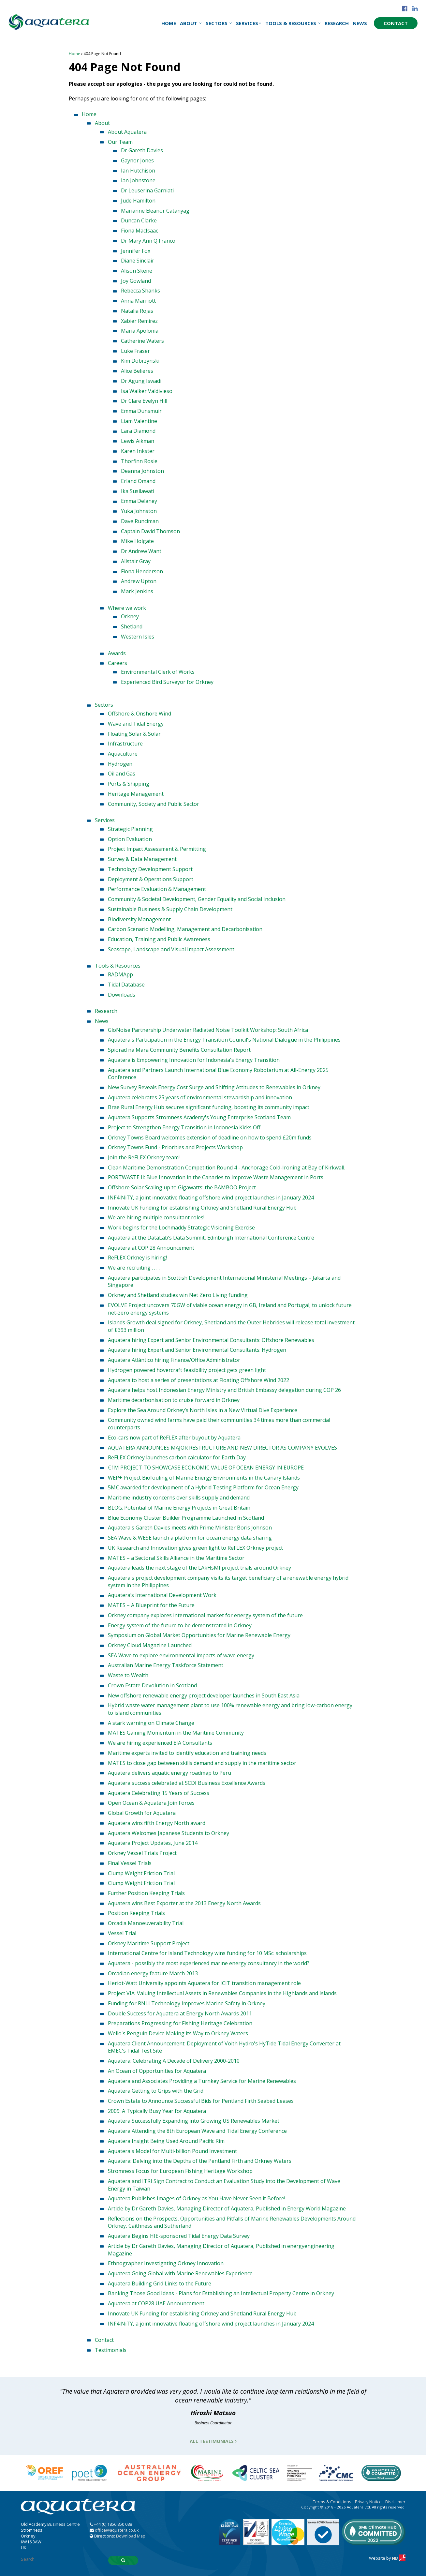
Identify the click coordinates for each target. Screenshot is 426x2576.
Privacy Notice (368, 2502)
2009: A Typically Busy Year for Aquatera (157, 2111)
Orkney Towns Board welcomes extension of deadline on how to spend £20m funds (210, 1137)
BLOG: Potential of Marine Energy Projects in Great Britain (179, 1507)
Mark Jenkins (137, 591)
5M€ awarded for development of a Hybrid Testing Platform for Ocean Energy (203, 1487)
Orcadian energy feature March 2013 (153, 1973)
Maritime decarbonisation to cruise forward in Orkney (174, 1400)
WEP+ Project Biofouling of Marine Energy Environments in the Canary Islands (204, 1477)
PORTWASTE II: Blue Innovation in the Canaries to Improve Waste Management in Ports (215, 1177)
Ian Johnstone (138, 180)
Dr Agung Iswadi (141, 380)
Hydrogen (120, 763)
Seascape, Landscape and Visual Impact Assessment (171, 949)
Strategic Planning (130, 829)
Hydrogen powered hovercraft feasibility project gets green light (187, 1370)
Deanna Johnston (142, 471)
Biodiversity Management (139, 919)
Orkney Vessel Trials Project (142, 1853)
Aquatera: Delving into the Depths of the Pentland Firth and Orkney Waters (199, 2160)
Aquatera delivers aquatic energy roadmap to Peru (169, 1772)
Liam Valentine (139, 421)
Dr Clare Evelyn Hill (144, 400)
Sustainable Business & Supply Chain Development (170, 909)
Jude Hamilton (138, 200)
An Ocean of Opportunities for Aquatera (157, 2070)
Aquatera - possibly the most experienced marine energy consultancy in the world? (208, 1963)
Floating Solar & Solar (134, 733)
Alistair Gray (136, 561)
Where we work (127, 607)
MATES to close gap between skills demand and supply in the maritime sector (202, 1763)
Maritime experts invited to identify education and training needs (187, 1752)
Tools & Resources (293, 23)
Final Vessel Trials (130, 1863)
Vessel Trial (122, 1933)
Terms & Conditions (332, 2502)
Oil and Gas (121, 773)
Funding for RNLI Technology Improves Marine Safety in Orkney (186, 2003)
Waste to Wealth (128, 1675)
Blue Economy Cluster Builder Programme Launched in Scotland (186, 1517)
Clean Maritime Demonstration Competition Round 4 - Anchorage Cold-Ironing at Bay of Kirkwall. (226, 1167)
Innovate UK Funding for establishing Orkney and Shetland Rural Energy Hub (202, 1207)
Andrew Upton (138, 581)
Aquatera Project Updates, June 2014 (153, 1842)
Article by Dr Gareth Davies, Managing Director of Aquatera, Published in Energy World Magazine (227, 2208)
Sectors (219, 23)
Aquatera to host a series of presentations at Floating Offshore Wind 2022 (198, 1380)
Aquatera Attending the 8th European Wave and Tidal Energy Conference (197, 2130)
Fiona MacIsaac (139, 230)
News (360, 23)
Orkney (130, 616)
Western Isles (137, 636)
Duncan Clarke (139, 220)
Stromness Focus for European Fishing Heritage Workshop (180, 2171)
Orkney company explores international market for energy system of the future (205, 1615)
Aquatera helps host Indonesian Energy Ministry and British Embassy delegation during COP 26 (224, 1389)
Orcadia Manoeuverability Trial (146, 1923)
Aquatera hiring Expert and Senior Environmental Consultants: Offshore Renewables (211, 1340)
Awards (117, 653)
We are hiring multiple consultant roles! (156, 1217)
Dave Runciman (140, 521)
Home (168, 23)
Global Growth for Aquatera (142, 1812)
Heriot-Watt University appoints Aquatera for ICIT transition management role (204, 1983)
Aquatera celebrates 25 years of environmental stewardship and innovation (200, 1097)
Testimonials (110, 2350)
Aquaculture (123, 753)
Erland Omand (138, 481)
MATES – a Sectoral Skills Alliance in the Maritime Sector (176, 1557)
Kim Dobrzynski (140, 360)
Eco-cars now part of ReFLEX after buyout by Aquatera (174, 1437)
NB (398, 2558)
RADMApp (120, 974)
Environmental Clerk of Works (158, 671)
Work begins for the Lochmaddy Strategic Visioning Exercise (181, 1227)
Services (248, 23)
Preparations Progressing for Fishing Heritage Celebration (180, 2023)
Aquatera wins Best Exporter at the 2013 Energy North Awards (184, 1903)
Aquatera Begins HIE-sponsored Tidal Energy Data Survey (179, 2235)
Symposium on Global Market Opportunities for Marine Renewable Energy (199, 1635)
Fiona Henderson (142, 571)
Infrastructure (125, 743)
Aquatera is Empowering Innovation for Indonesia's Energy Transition (194, 1059)
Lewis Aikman (137, 440)
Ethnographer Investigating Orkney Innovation (166, 2263)
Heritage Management (136, 793)
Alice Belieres (137, 370)
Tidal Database (126, 984)
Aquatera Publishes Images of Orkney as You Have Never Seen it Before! (196, 2198)
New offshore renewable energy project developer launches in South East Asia (204, 1695)
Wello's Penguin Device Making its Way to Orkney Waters (178, 2033)
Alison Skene (136, 270)
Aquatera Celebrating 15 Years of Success (158, 1793)
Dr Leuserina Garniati (147, 190)
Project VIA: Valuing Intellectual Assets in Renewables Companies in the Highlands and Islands (222, 1993)
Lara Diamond (138, 430)
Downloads (121, 994)
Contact (396, 23)
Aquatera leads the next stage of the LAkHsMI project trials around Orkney (199, 1567)
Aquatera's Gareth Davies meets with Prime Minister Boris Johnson (190, 1527)
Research (337, 23)
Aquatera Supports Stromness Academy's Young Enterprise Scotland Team (199, 1117)
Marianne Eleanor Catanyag (155, 210)
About (191, 23)
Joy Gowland (136, 280)
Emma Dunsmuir (141, 410)
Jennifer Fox (135, 250)
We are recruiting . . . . (134, 1267)
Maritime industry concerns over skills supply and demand (179, 1497)
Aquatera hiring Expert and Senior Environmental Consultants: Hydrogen (197, 1349)
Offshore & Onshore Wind (139, 713)
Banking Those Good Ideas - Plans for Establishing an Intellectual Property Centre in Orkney (221, 2293)
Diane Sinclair (137, 260)
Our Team (120, 141)
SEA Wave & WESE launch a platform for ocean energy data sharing (190, 1537)
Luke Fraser (135, 350)
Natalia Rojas (137, 310)
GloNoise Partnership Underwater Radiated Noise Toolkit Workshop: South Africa (208, 1029)
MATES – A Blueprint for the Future (151, 1605)
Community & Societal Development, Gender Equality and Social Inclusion (197, 899)
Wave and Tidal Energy (136, 723)
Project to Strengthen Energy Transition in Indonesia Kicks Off (184, 1127)
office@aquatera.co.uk (117, 2530)
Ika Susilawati (137, 491)
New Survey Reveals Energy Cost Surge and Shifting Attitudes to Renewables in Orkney (214, 1087)
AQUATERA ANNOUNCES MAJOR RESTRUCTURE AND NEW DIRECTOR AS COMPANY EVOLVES (222, 1447)
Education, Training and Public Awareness (159, 939)
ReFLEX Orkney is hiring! (137, 1257)
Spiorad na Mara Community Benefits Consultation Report (179, 1049)
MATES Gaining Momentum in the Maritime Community (176, 1732)
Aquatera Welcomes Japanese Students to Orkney (168, 1833)
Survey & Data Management (142, 859)
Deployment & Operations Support (150, 879)
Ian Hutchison (138, 170)
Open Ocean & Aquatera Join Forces (151, 1802)
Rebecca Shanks (140, 290)
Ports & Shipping (128, 783)
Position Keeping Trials (136, 1913)
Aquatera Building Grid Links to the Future (159, 2283)
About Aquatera (127, 131)
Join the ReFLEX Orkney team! (144, 1157)
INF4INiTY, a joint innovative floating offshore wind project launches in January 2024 (211, 1197)
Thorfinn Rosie (139, 461)
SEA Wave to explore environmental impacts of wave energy (181, 1655)
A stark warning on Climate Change (151, 1722)
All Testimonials (213, 2441)
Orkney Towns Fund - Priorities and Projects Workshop (175, 1147)
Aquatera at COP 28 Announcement (151, 1247)
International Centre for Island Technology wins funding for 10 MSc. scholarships (207, 1953)
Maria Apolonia (139, 330)
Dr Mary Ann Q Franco (148, 240)
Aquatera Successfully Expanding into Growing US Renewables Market (193, 2120)
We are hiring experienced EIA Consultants (160, 1742)
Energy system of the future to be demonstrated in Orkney (180, 1625)
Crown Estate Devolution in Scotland (152, 1685)
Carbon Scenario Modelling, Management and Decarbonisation (185, 929)
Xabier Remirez (139, 320)
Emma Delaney (139, 501)
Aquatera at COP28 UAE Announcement (156, 2303)
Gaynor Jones (137, 160)
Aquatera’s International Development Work (162, 1595)
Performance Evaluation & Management (157, 889)
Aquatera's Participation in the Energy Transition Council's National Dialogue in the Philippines (224, 1039)
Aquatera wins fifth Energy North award (156, 1823)
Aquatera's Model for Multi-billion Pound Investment (172, 2151)
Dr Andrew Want (141, 551)
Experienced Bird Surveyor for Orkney (167, 681)
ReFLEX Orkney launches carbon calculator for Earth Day (177, 1457)
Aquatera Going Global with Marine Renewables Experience (180, 2273)
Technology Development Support (150, 869)
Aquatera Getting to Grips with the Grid (155, 2090)
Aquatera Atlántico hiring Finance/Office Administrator (174, 1359)
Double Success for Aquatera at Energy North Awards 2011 (180, 2013)
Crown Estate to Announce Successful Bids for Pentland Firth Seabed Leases (201, 2100)
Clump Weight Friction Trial (141, 1873)
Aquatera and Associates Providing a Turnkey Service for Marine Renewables (202, 2081)
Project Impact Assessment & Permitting (157, 848)
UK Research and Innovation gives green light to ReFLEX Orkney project (195, 1547)
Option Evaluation (130, 839)
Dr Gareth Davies (142, 150)
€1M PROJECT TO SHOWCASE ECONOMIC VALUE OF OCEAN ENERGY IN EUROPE (206, 1467)
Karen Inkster (137, 451)
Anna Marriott (138, 300)
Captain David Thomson (150, 531)
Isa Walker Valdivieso (146, 391)
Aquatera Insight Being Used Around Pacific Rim (166, 2141)
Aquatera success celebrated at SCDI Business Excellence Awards (186, 1782)
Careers (117, 663)
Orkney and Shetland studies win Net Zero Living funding (178, 1295)
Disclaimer (395, 2502)
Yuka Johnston (139, 511)
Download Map (130, 2536)
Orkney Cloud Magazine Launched (150, 1645)
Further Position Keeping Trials (146, 1893)
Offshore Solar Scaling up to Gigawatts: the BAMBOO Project (182, 1187)
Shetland (131, 626)
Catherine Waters (142, 340)
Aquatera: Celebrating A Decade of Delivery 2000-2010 (174, 2060)
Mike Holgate (137, 541)
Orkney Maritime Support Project (148, 1943)
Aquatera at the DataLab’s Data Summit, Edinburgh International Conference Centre (211, 1237)
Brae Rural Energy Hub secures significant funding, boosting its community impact (208, 1107)
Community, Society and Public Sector (153, 803)
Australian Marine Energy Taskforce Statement (165, 1665)
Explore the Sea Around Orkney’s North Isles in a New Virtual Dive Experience (202, 1410)
